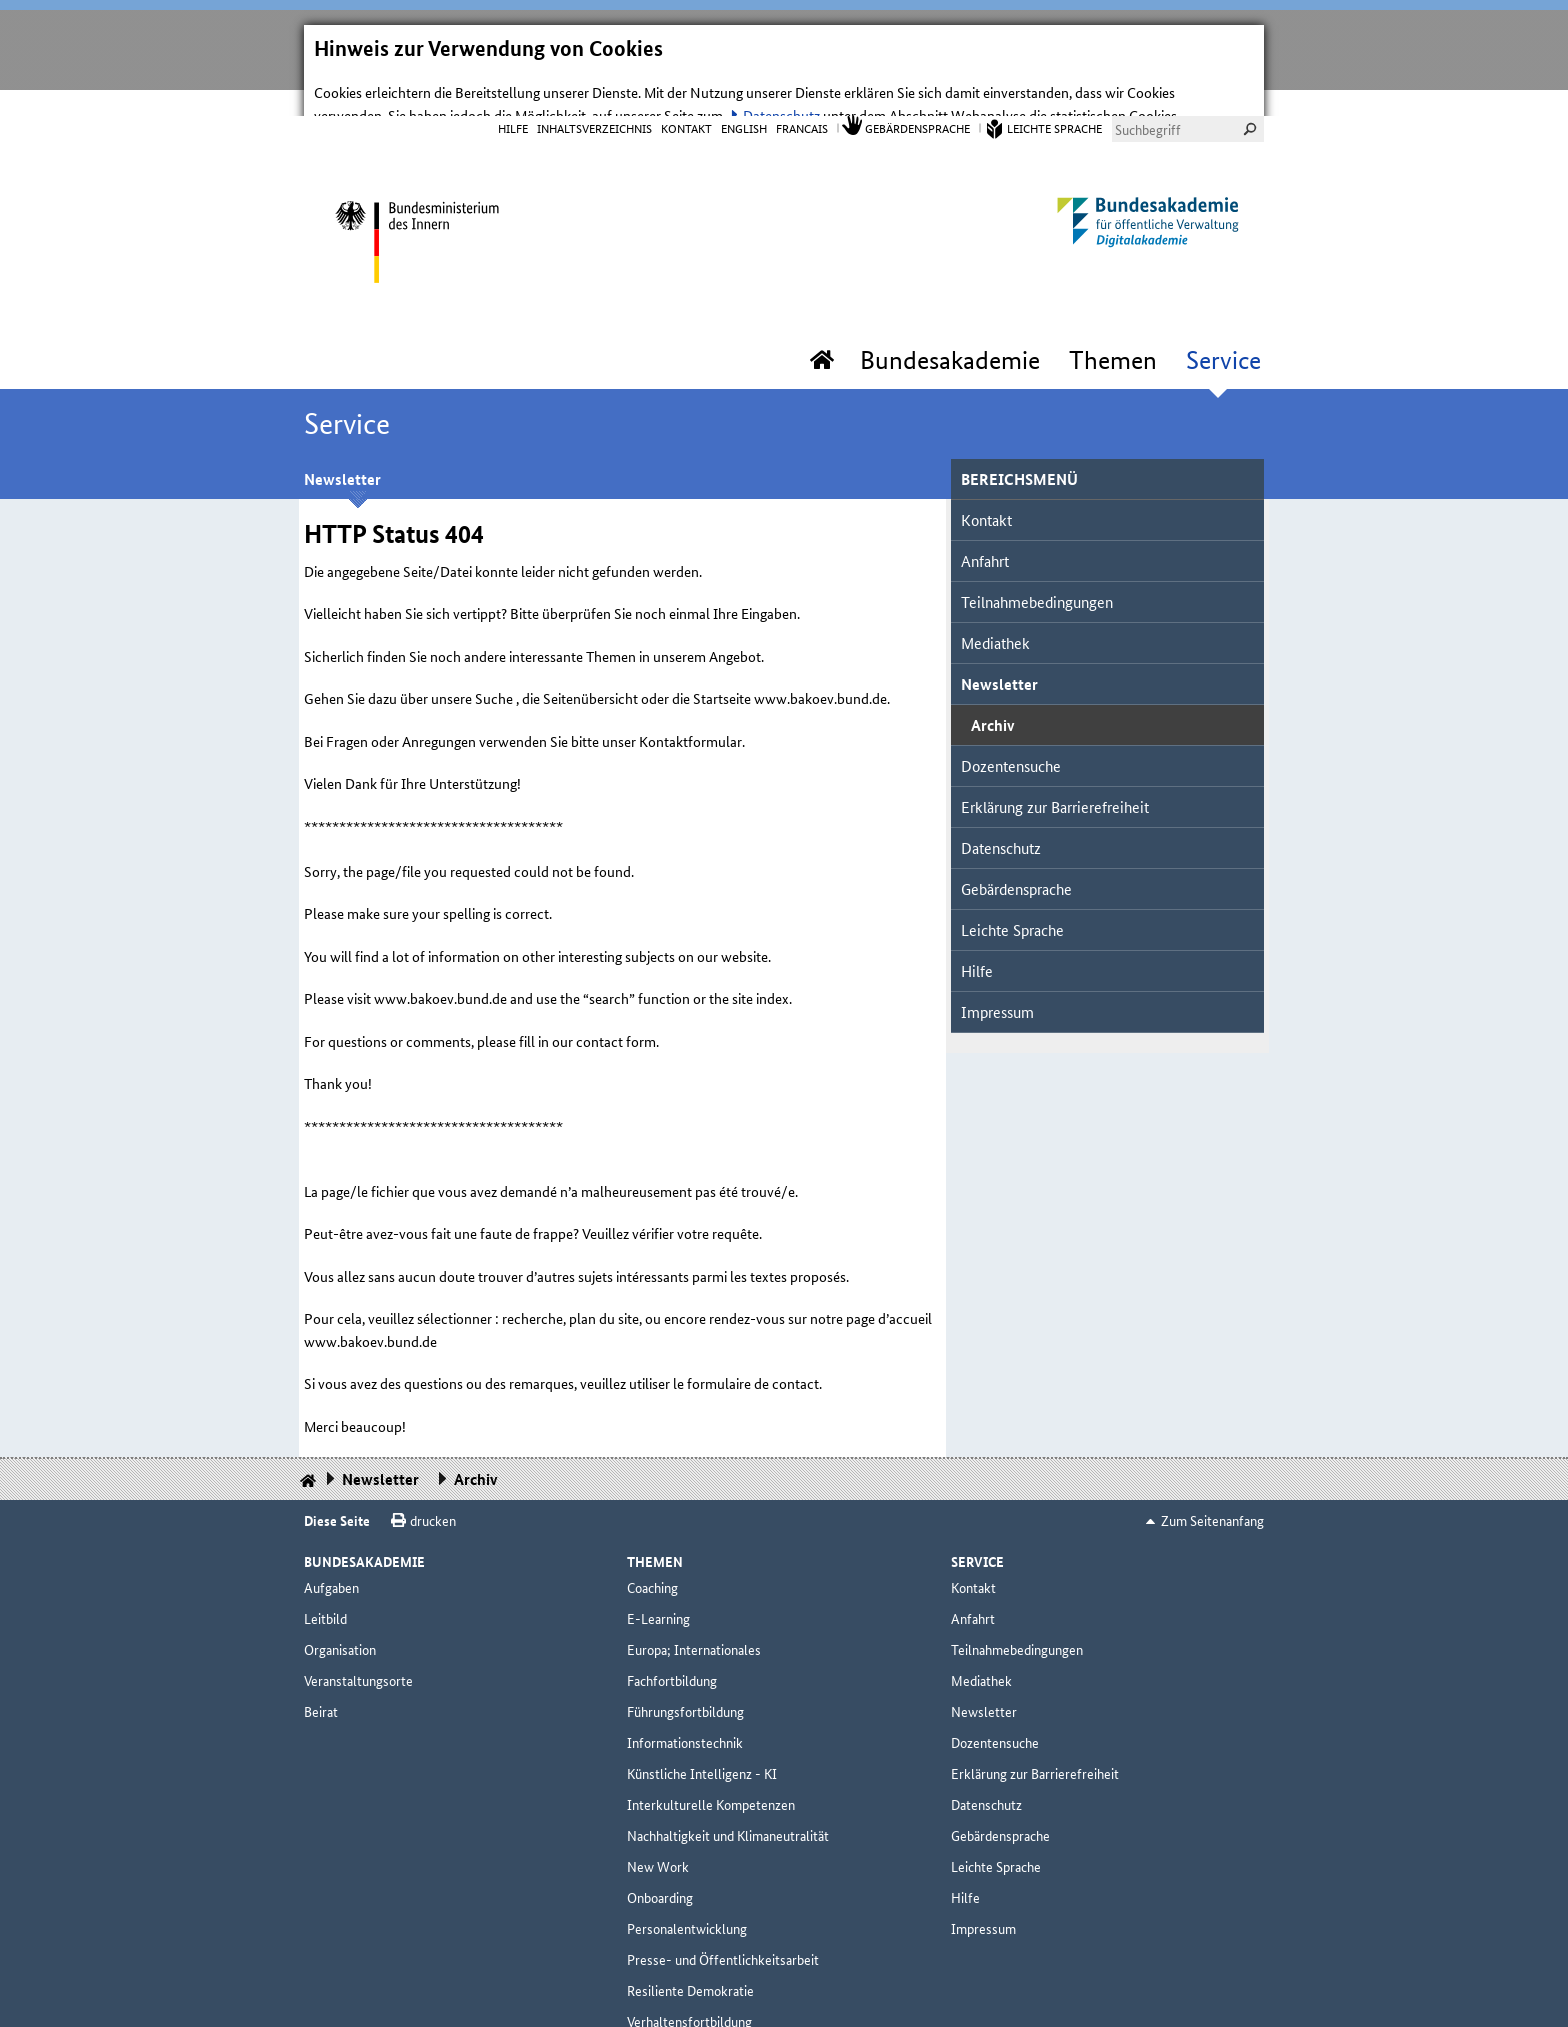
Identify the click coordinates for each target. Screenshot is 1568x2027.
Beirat (321, 1671)
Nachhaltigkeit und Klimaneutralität (728, 1795)
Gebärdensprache (917, 87)
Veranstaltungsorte (358, 1640)
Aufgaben (331, 1547)
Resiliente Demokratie (690, 1950)
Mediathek (995, 602)
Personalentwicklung (687, 1888)
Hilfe (513, 87)
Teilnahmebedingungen (1037, 561)
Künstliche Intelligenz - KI (702, 1733)
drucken (433, 1480)
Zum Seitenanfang (1212, 1480)
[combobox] (1188, 89)
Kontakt (686, 87)
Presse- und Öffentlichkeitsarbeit (723, 1919)
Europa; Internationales (694, 1609)
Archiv (992, 685)
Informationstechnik (685, 1702)
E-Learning (658, 1578)
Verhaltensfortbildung (689, 1981)
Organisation (340, 1609)
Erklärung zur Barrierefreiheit (1055, 766)
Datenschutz (1001, 807)
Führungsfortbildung (685, 1671)
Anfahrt (985, 520)
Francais (802, 87)
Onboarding (660, 1857)
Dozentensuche (1011, 725)
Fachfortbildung (672, 1640)
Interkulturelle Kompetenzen (711, 1764)
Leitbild (325, 1578)
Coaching (652, 1547)
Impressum (997, 971)
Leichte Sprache (1054, 87)
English (744, 87)
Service (1223, 320)
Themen (1113, 320)
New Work (658, 1826)
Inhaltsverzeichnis (594, 87)
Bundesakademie (950, 320)
